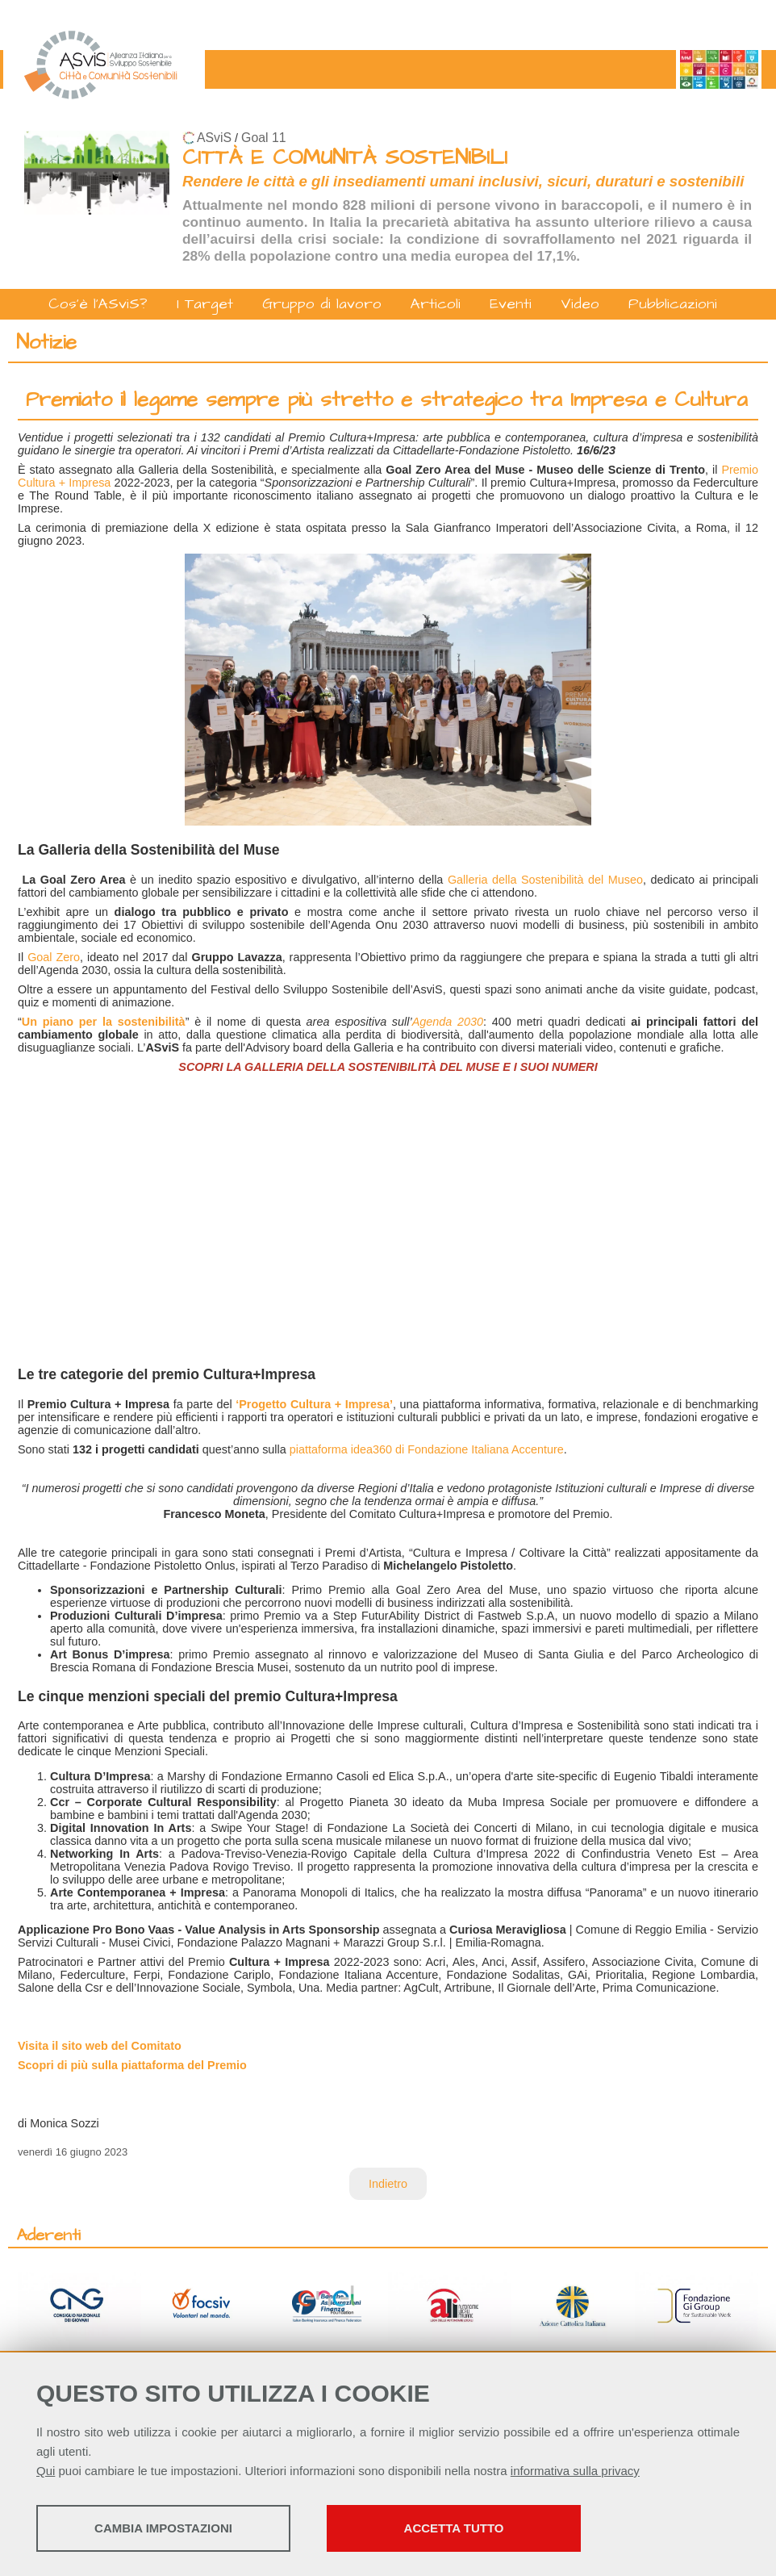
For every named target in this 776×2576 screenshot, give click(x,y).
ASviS (214, 137)
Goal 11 (263, 137)
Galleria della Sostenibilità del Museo (545, 879)
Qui (45, 2471)
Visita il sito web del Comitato (99, 2045)
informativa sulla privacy (575, 2471)
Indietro (388, 2183)
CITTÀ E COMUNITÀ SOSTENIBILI (344, 158)
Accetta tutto (454, 2528)
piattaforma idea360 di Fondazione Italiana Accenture (427, 1449)
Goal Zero (53, 957)
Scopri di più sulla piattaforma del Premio (132, 2065)
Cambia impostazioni (163, 2528)
